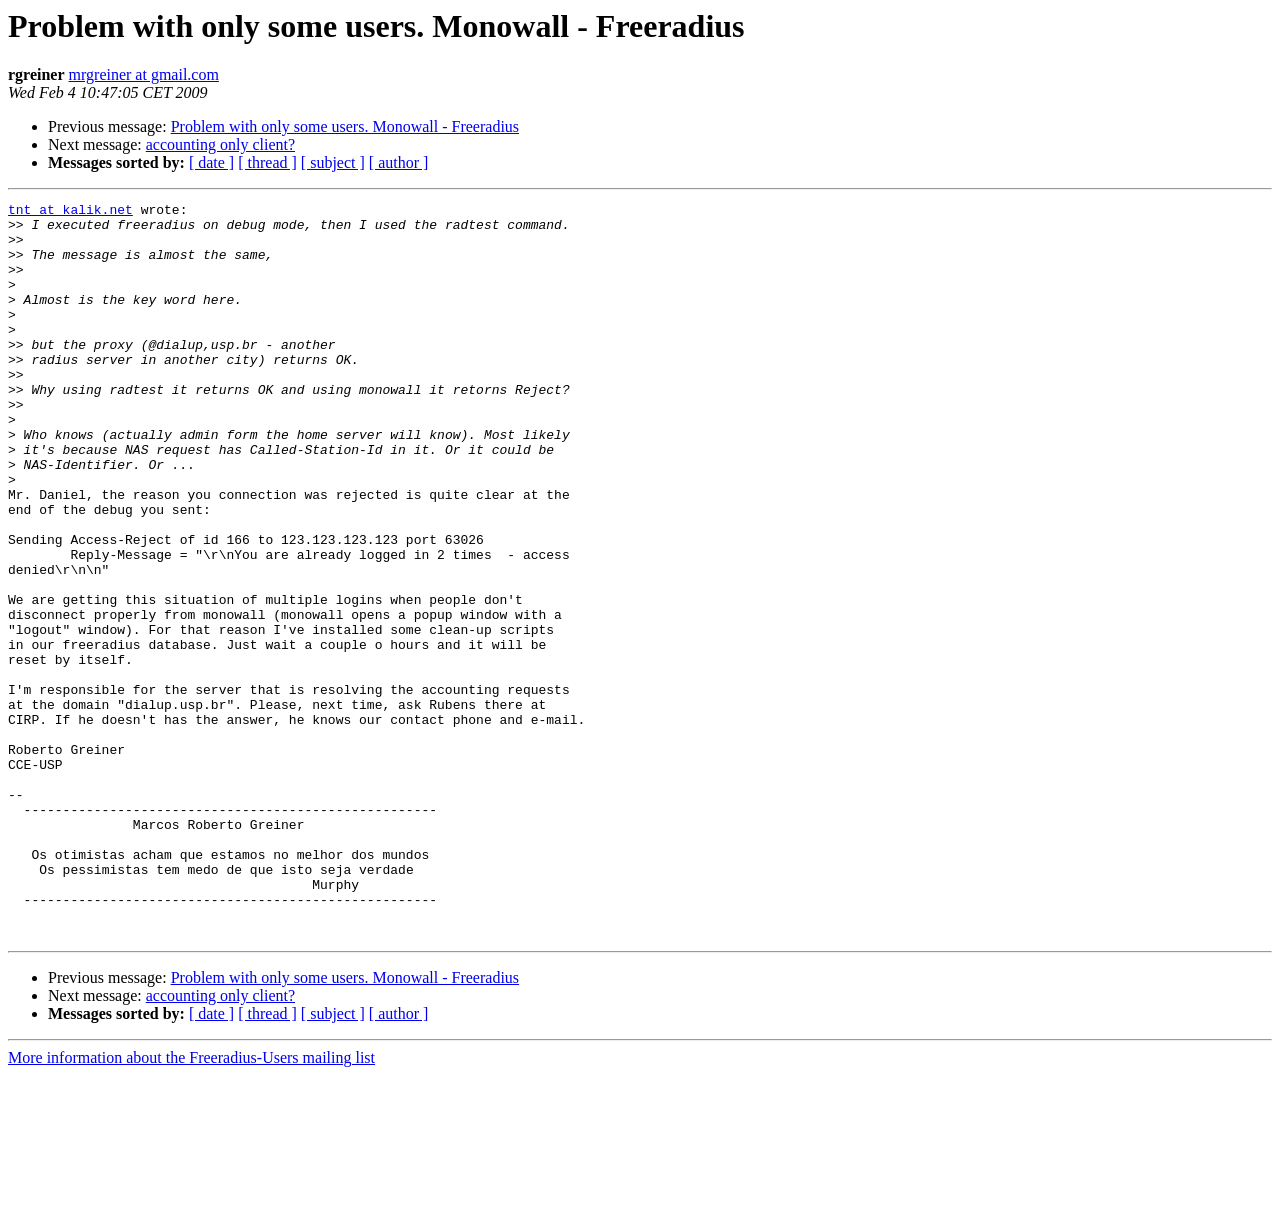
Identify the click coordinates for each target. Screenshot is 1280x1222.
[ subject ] (333, 162)
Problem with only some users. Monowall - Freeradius (345, 126)
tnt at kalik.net (70, 212)
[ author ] (399, 162)
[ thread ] (267, 162)
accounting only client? (220, 144)
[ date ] (211, 162)
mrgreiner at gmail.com (144, 74)
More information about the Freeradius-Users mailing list (191, 1204)
